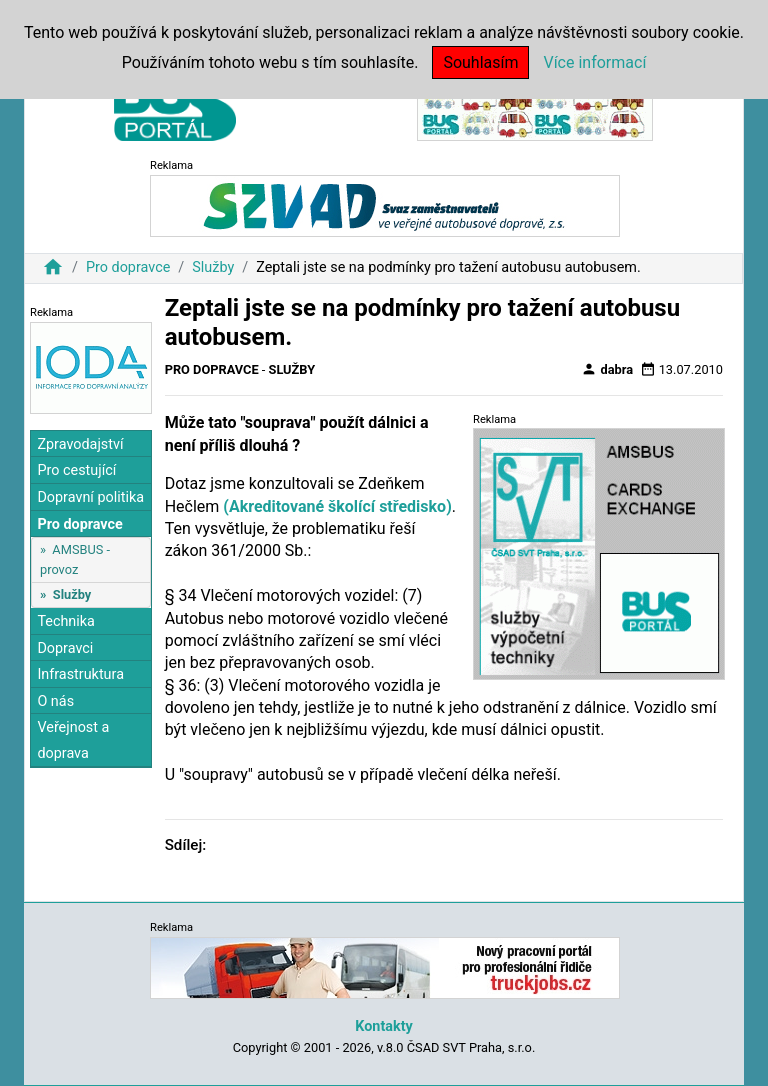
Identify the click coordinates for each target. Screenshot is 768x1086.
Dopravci (65, 648)
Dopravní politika (90, 497)
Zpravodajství (80, 444)
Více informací (594, 62)
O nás (55, 701)
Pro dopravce (128, 267)
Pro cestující (76, 470)
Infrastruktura (80, 674)
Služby (213, 267)
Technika (66, 621)
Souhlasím (480, 62)
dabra (607, 369)
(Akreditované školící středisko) (337, 506)
